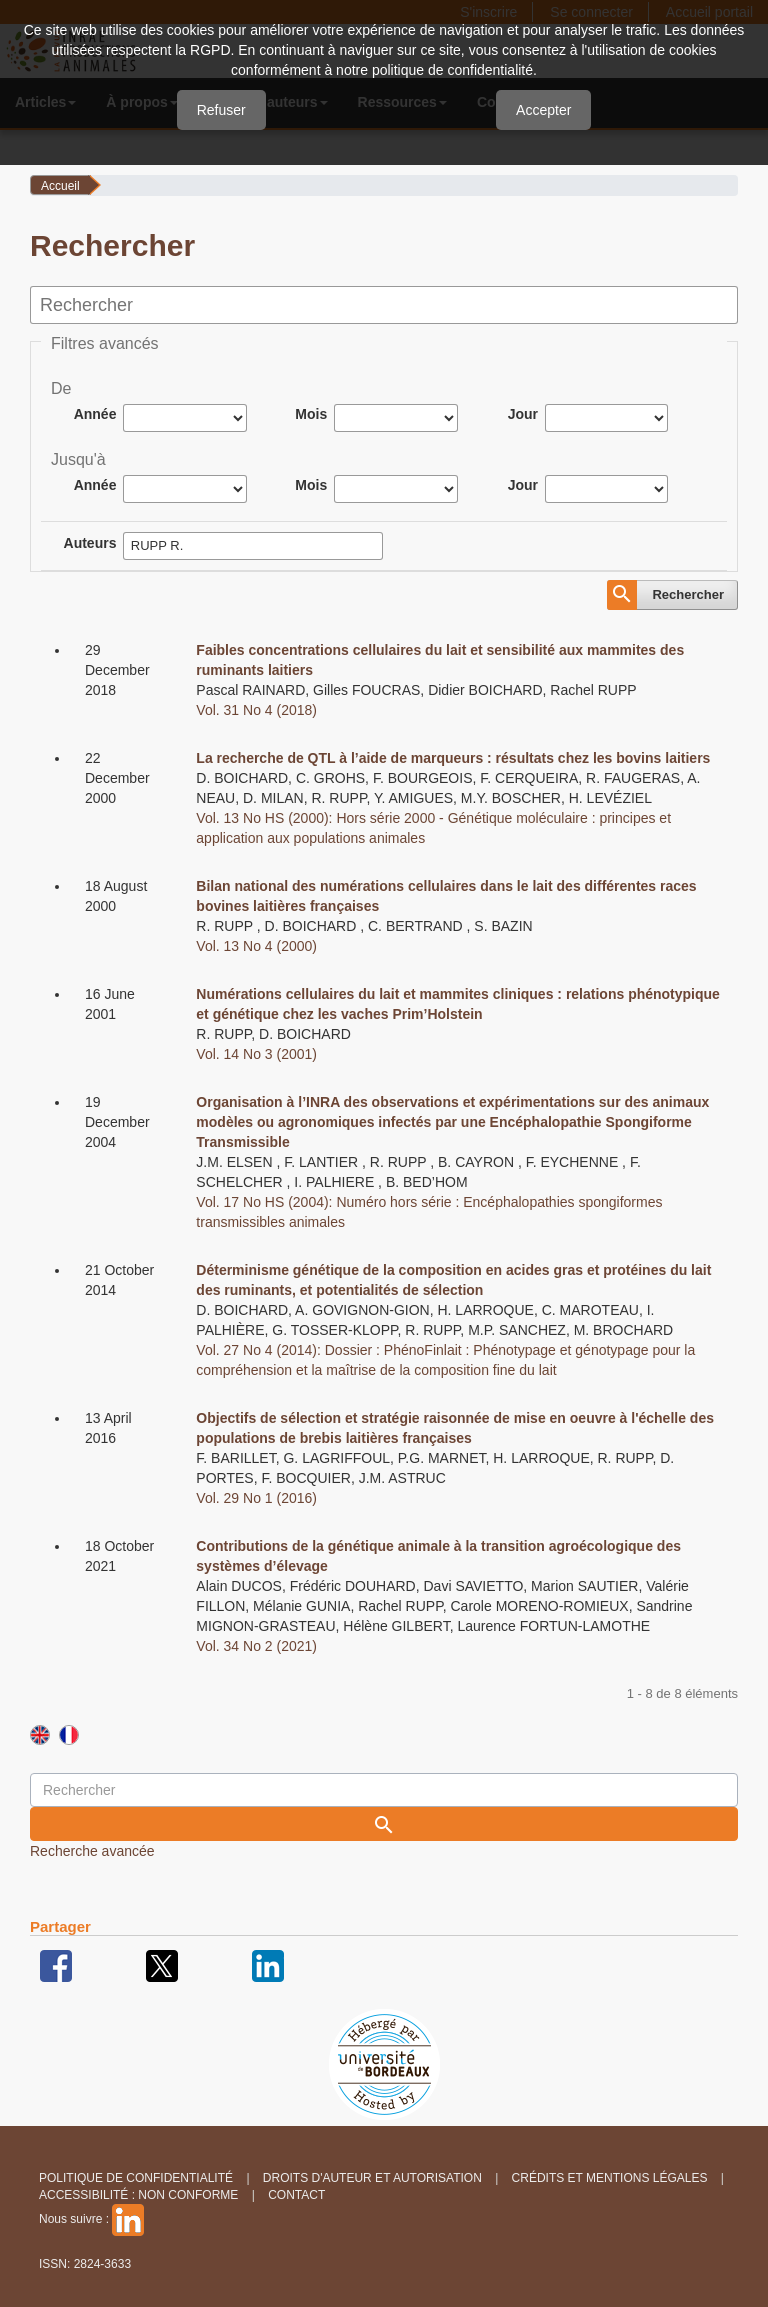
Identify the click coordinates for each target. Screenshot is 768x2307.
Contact (296, 2195)
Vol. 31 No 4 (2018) (256, 710)
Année (95, 414)
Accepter (543, 110)
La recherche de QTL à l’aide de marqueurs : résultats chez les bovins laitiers (453, 758)
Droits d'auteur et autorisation (372, 2178)
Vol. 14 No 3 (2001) (256, 1054)
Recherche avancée (92, 1851)
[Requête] (384, 1790)
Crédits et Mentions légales (610, 2178)
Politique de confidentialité (136, 2178)
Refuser (221, 110)
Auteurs (90, 543)
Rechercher (688, 594)
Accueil (60, 186)
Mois (311, 414)
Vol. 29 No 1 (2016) (256, 1498)
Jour (523, 414)
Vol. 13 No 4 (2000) (256, 946)
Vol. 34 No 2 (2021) (256, 1646)
